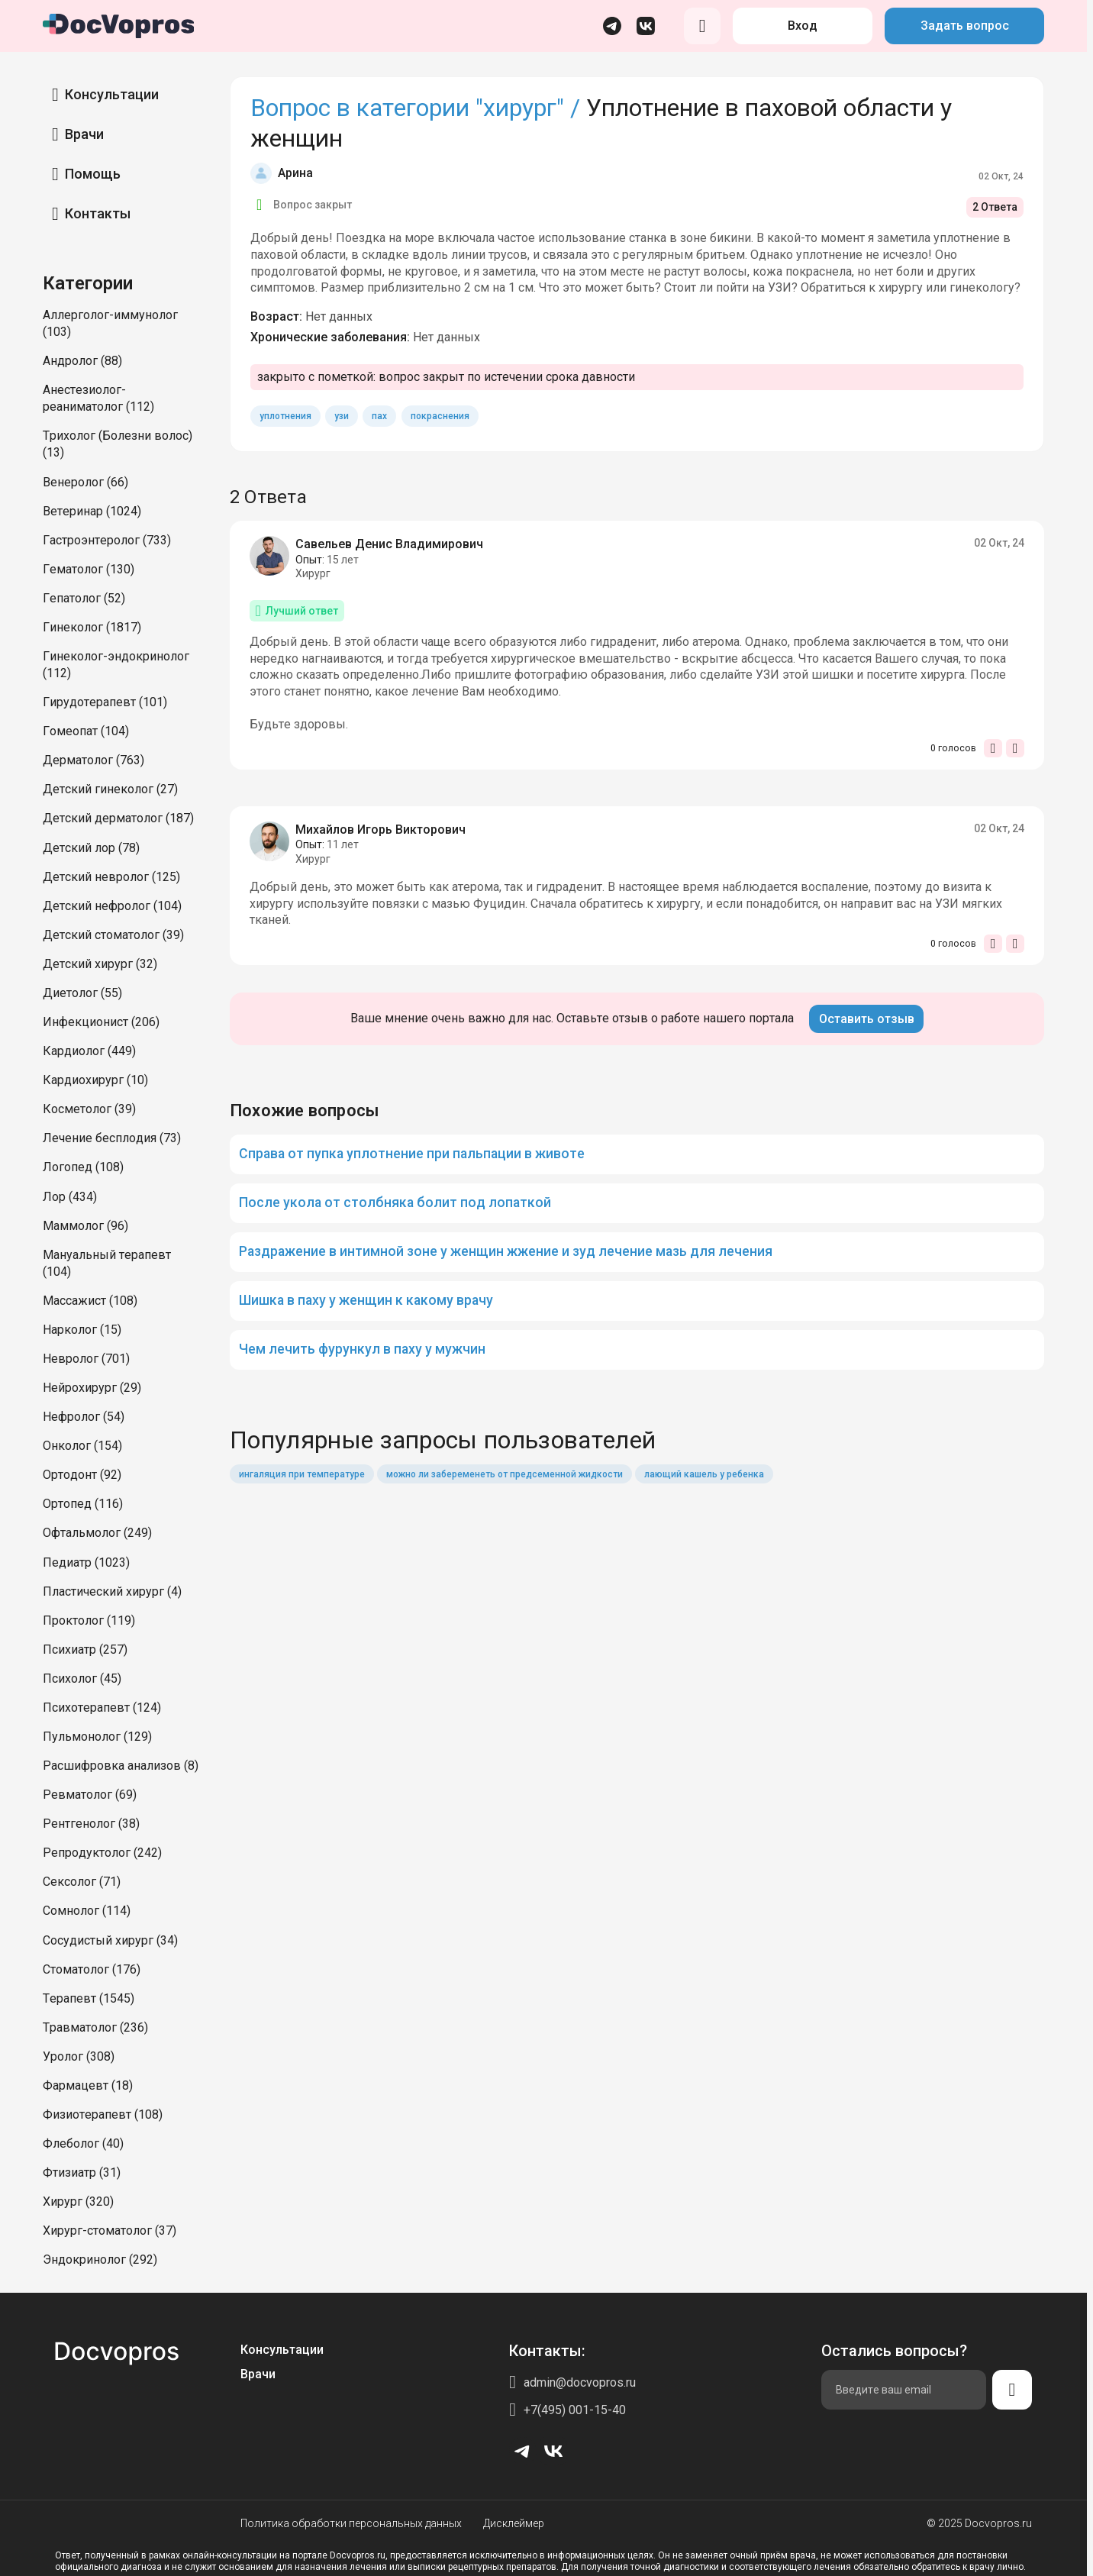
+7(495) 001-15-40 (575, 2410)
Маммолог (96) (85, 1226)
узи (341, 416)
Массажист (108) (90, 1300)
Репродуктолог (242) (102, 1852)
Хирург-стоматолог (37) (109, 2230)
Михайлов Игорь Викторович (380, 829)
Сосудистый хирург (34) (110, 1940)
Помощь (93, 174)
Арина (295, 173)
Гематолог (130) (88, 569)
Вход (802, 25)
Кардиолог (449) (89, 1051)
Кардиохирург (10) (95, 1080)
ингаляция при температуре (302, 1474)
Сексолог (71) (82, 1881)
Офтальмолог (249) (97, 1532)
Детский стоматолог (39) (113, 935)
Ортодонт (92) (82, 1474)
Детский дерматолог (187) (118, 818)
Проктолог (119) (89, 1620)
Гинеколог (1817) (92, 627)
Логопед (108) (83, 1167)
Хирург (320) (78, 2201)
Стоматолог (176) (91, 1969)
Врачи (84, 134)
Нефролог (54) (83, 1416)
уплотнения (285, 416)
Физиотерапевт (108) (103, 2114)
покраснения (440, 416)
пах (379, 416)
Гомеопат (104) (86, 731)
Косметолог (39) (89, 1109)
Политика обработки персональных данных (351, 2523)
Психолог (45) (82, 1678)
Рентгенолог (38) (91, 1823)
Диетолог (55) (82, 993)
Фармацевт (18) (88, 2085)
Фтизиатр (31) (82, 2172)
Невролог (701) (86, 1358)
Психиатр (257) (85, 1649)
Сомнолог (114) (87, 1910)
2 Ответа (994, 207)
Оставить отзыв (866, 1019)
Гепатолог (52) (84, 598)
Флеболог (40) (83, 2143)
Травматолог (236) (95, 2027)
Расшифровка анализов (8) (120, 1765)
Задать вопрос (965, 25)
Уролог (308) (78, 2056)
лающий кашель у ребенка (704, 1474)
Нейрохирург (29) (92, 1387)
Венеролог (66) (85, 482)
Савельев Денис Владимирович (389, 544)
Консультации (112, 94)
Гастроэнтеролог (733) (107, 540)
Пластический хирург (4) (112, 1591)
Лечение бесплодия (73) (112, 1138)
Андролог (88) (82, 360)
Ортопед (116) (83, 1503)
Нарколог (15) (82, 1329)
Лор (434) (70, 1197)
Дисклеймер (513, 2523)
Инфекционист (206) (101, 1022)
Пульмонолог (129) (97, 1736)
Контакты (98, 213)
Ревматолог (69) (90, 1794)
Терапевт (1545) (88, 1998)
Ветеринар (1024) (92, 511)
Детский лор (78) (91, 848)
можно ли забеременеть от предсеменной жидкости (504, 1474)
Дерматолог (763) (93, 760)
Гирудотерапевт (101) (105, 702)
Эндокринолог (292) (100, 2259)
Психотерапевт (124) (102, 1707)
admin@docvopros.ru (580, 2382)
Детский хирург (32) (100, 964)
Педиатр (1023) (86, 1562)
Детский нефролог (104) (112, 906)
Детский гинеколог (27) (110, 789)
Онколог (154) (82, 1445)
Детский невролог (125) (111, 877)
